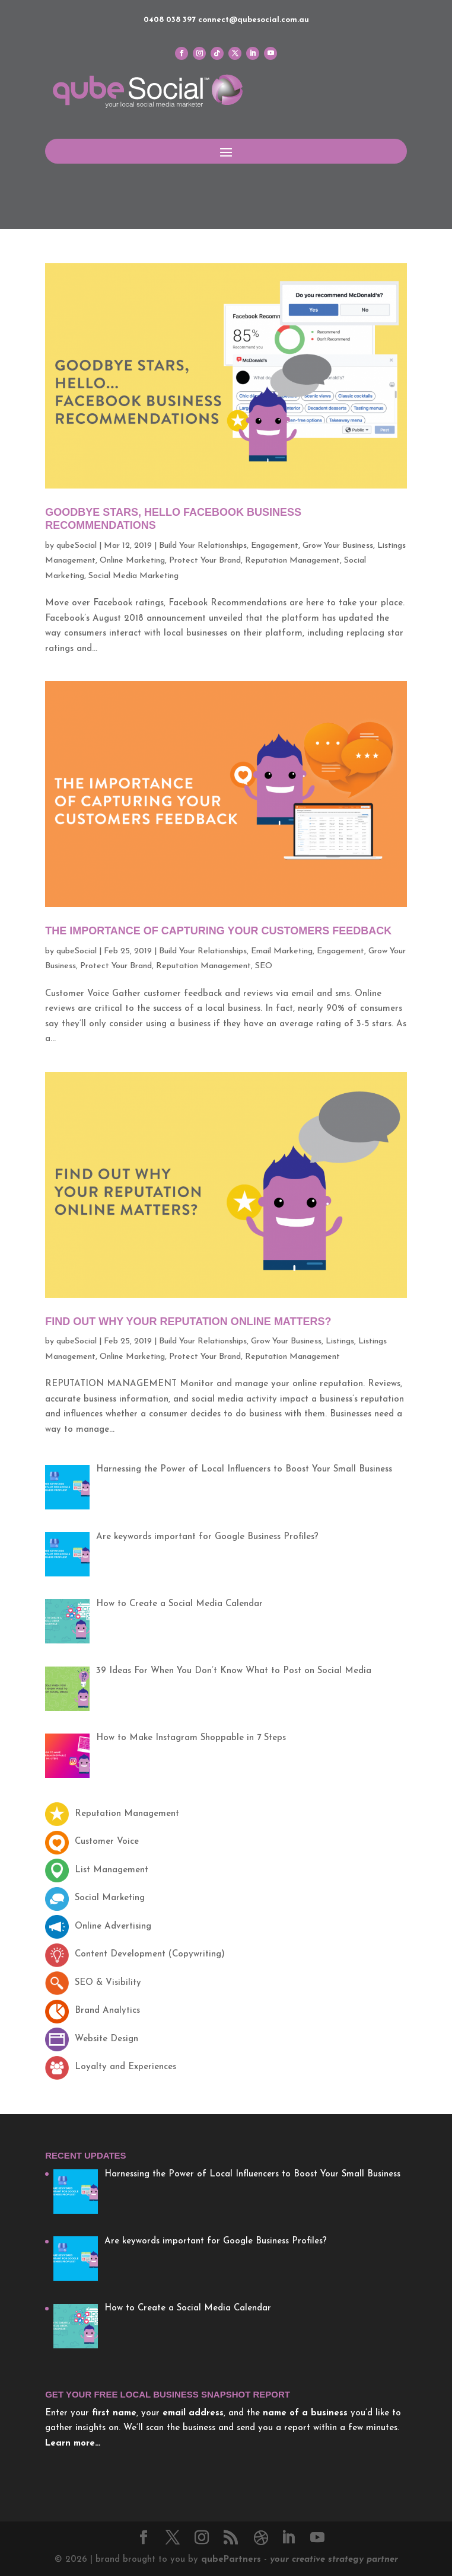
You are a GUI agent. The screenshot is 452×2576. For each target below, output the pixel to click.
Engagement (274, 545)
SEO (263, 966)
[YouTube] (317, 2539)
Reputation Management (292, 560)
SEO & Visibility (93, 1982)
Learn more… (72, 2443)
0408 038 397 (170, 20)
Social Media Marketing (133, 576)
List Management (96, 1870)
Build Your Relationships (203, 545)
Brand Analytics (92, 2010)
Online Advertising (98, 1926)
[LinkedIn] (288, 2539)
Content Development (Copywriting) (135, 1954)
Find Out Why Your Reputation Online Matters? (188, 1321)
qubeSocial (76, 545)
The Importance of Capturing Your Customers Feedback (218, 931)
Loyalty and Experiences (110, 2067)
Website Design (91, 2039)
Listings (340, 1341)
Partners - (299, 2559)
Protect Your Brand (205, 560)
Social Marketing (95, 1898)
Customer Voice (92, 1841)
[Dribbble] (261, 2538)
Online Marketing (132, 560)
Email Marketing (282, 951)
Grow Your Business (338, 545)
